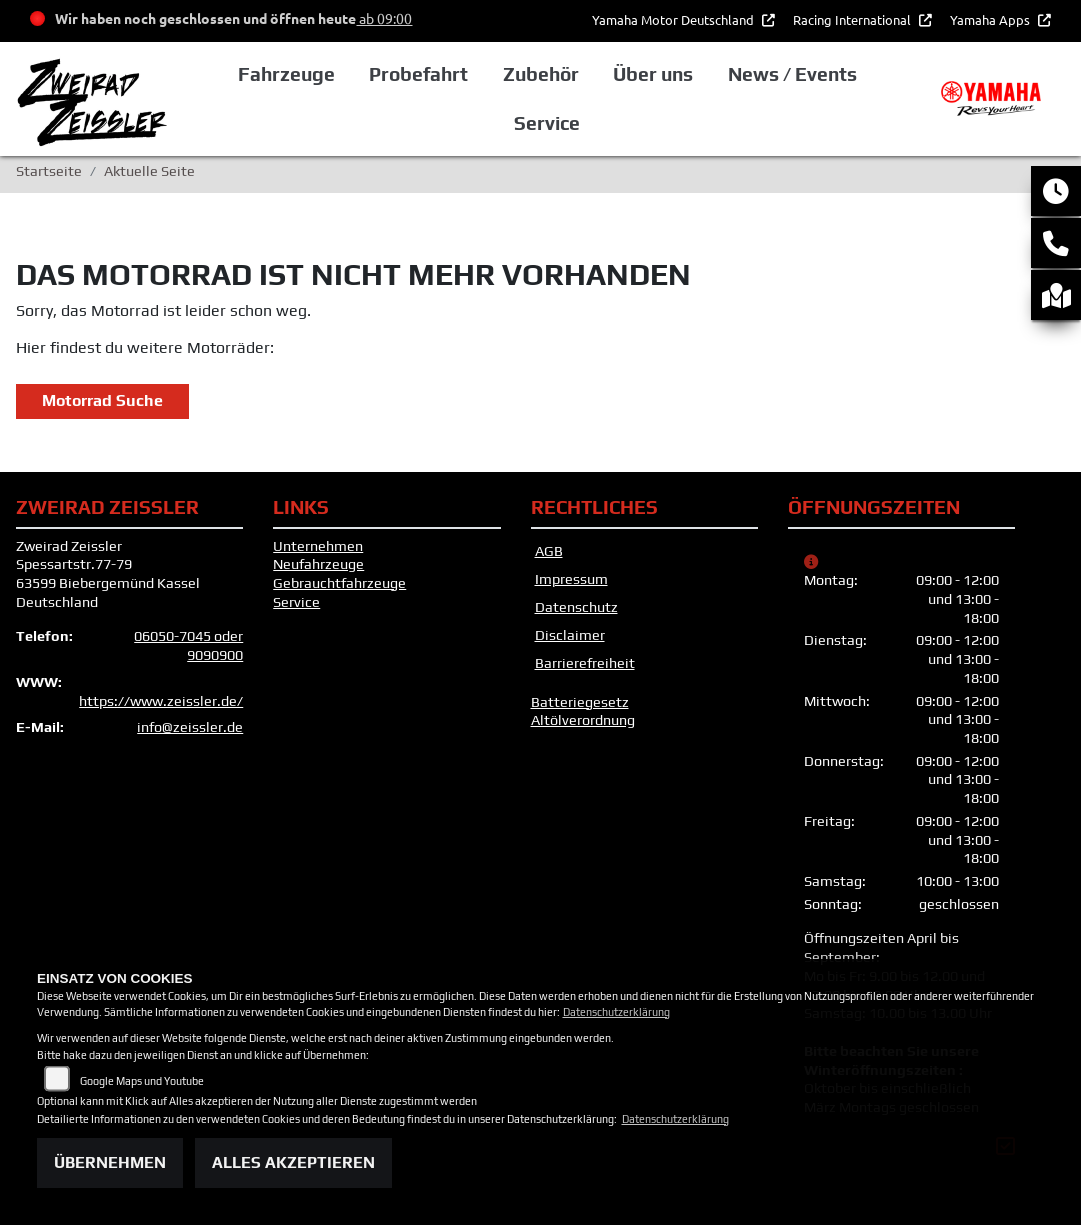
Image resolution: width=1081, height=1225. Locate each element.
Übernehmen (110, 1162)
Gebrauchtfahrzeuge (339, 583)
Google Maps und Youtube (142, 1081)
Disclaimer (570, 635)
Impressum (571, 579)
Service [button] (547, 123)
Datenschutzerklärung (616, 1012)
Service (296, 602)
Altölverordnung (583, 720)
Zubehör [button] (541, 74)
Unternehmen (318, 546)
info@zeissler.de (190, 727)
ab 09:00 (384, 18)
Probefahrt (418, 74)
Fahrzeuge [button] (286, 74)
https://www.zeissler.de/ (161, 701)
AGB (549, 551)
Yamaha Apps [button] (991, 19)
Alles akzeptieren (293, 1162)
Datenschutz (576, 607)
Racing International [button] (853, 19)
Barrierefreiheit (585, 663)
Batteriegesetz (580, 702)
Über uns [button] (653, 74)
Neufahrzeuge (318, 564)
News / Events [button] (792, 74)
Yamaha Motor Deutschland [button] (674, 19)
